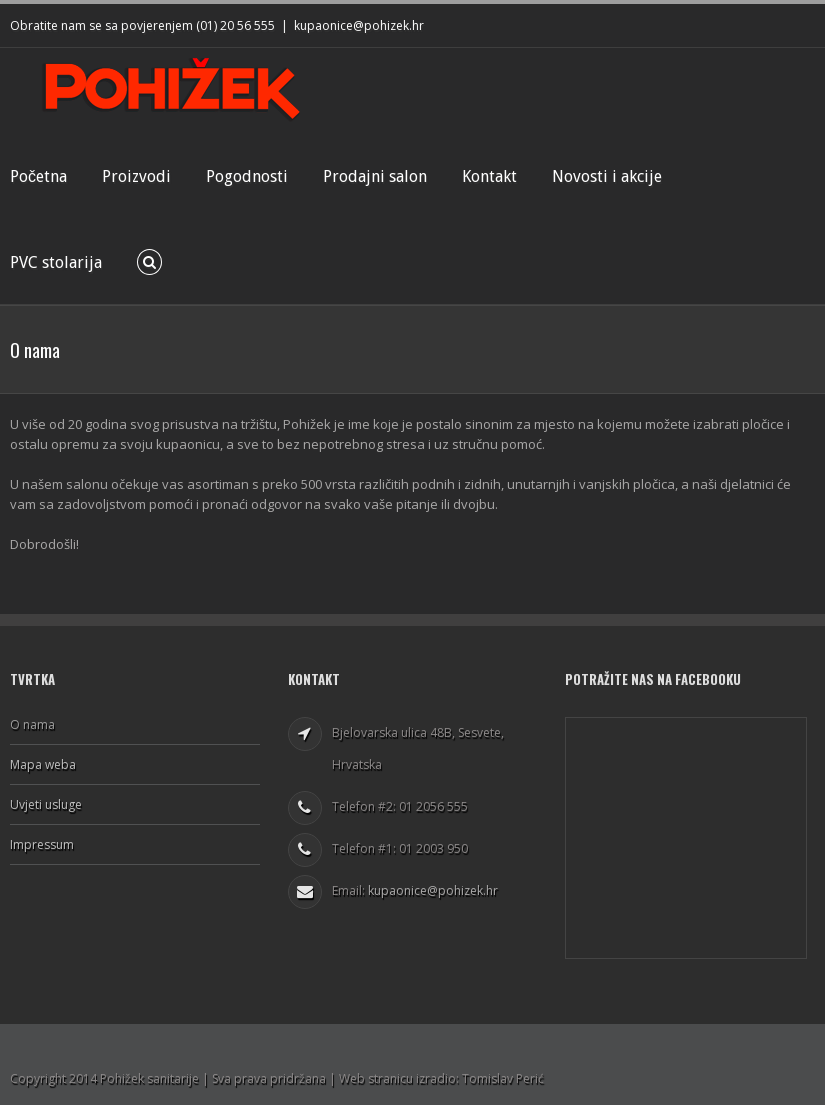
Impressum (42, 844)
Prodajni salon (375, 176)
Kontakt (489, 176)
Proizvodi (136, 176)
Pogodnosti (247, 176)
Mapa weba (43, 764)
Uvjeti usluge (46, 804)
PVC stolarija (56, 262)
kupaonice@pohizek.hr (359, 25)
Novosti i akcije (607, 176)
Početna (38, 176)
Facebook (810, 23)
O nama (32, 725)
